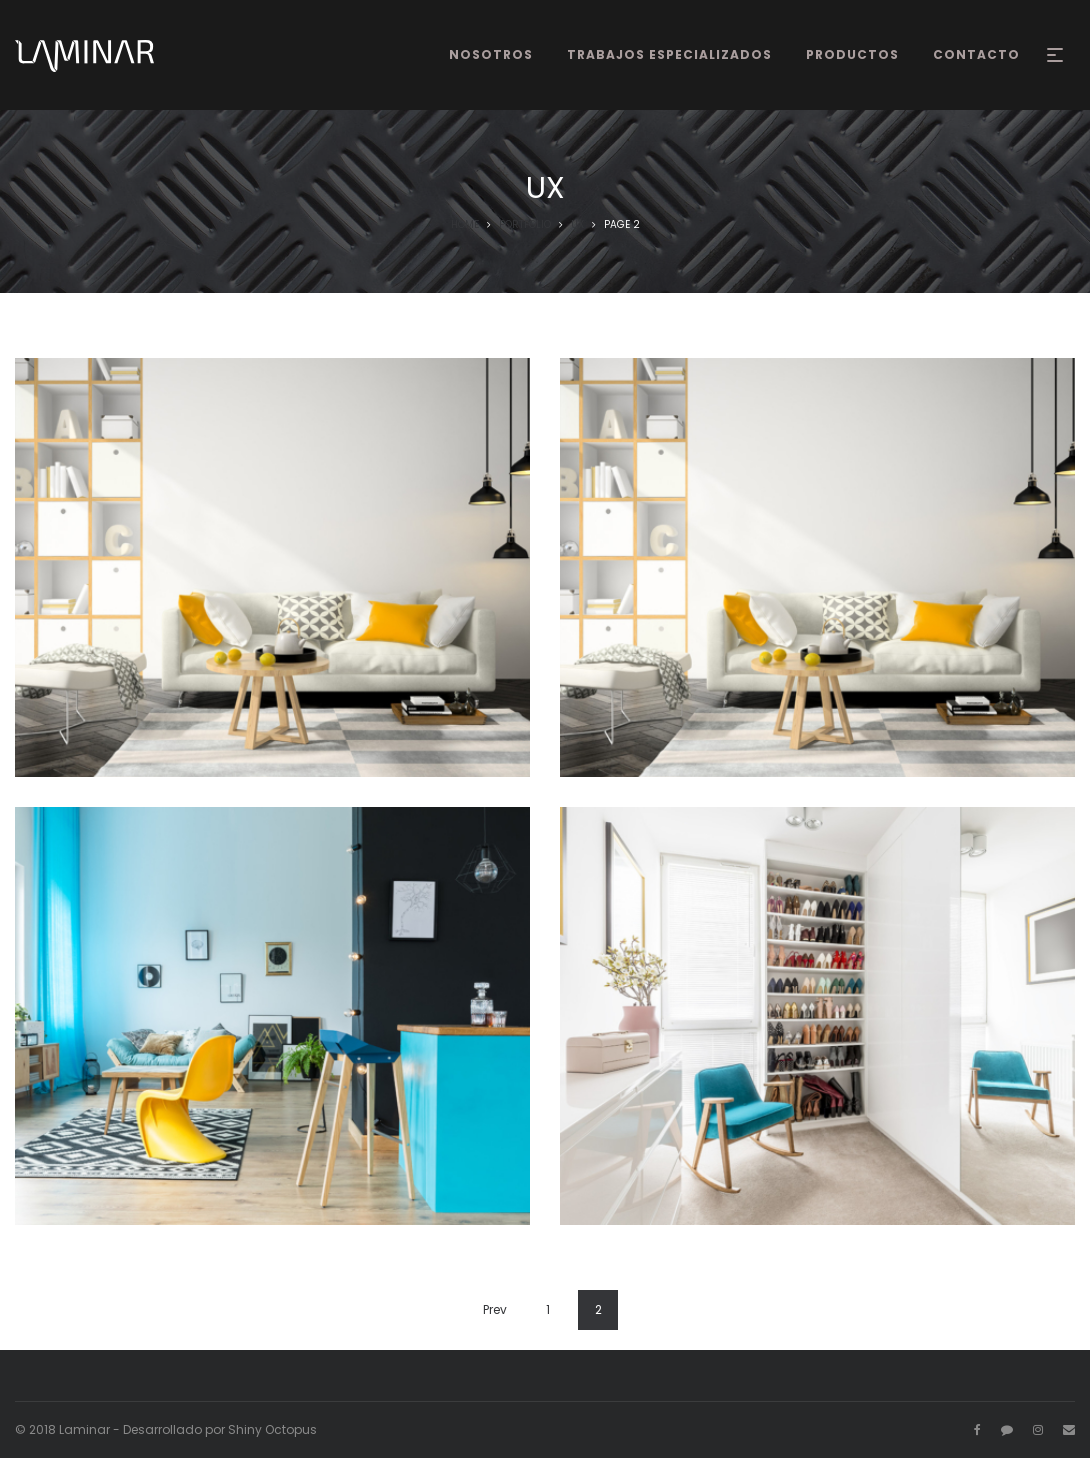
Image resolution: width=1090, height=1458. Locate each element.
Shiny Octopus (272, 1429)
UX (577, 224)
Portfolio (525, 224)
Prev (495, 1309)
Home (465, 224)
